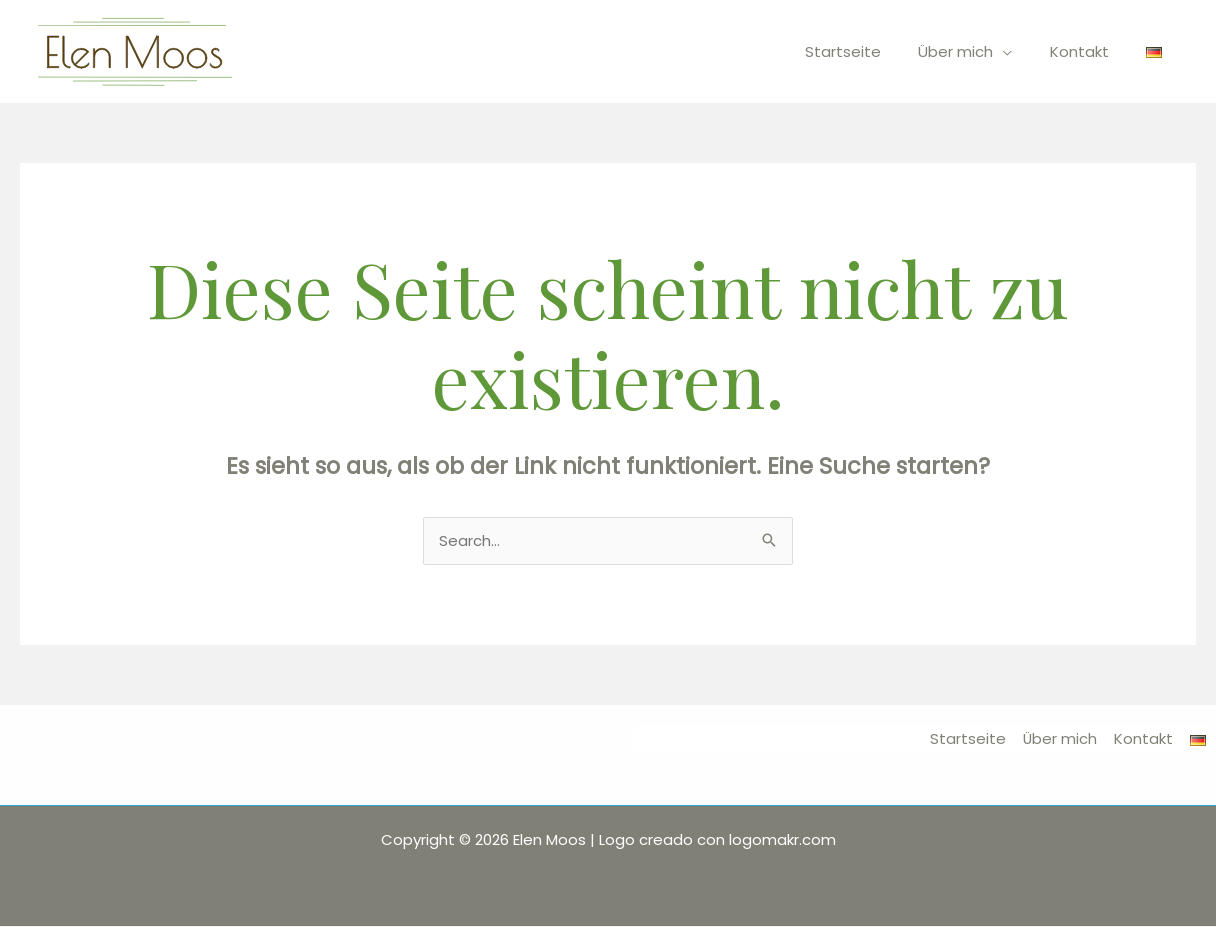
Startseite (869, 51)
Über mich (974, 51)
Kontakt (1090, 51)
